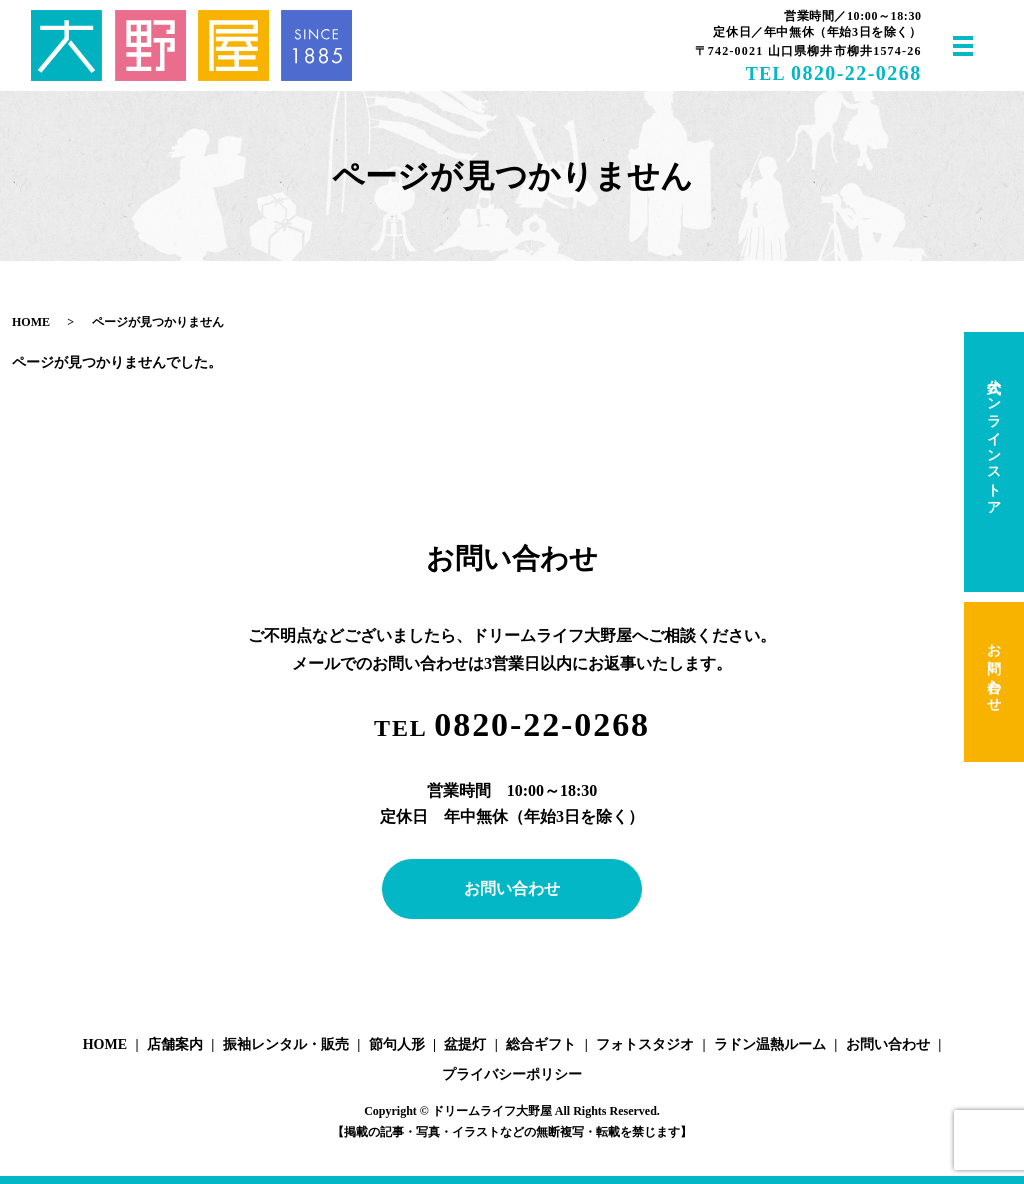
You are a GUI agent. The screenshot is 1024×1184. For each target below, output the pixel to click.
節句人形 (397, 1044)
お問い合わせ (512, 888)
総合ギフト (541, 1044)
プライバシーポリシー (512, 1074)
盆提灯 (465, 1044)
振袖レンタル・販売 (286, 1044)
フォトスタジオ (645, 1044)
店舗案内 (175, 1044)
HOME (31, 322)
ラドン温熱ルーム (770, 1044)
